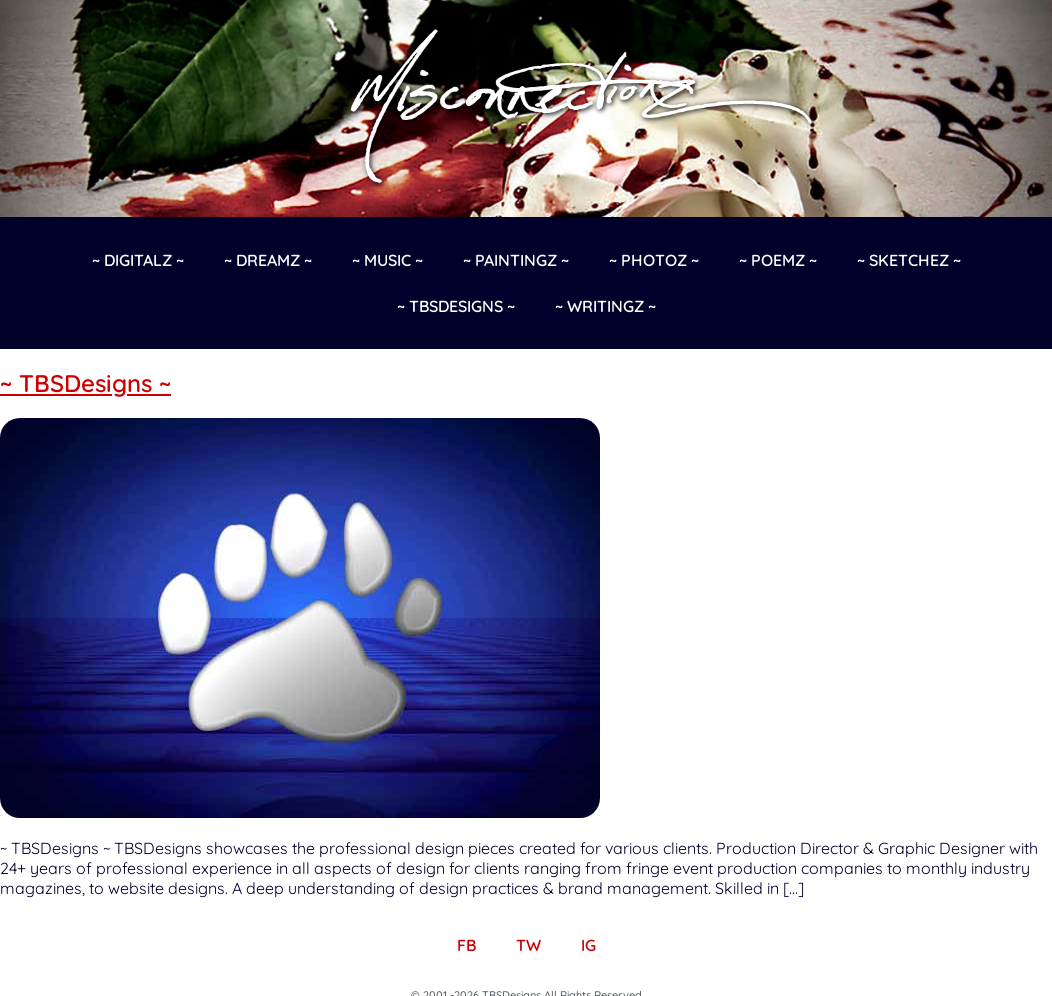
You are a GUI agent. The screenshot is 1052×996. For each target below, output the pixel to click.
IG (588, 945)
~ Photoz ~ (654, 260)
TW (528, 945)
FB (466, 945)
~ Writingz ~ (605, 306)
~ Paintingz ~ (516, 260)
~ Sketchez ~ (909, 260)
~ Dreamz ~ (268, 260)
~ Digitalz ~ (138, 260)
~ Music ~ (387, 260)
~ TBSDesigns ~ (456, 306)
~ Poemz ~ (778, 260)
